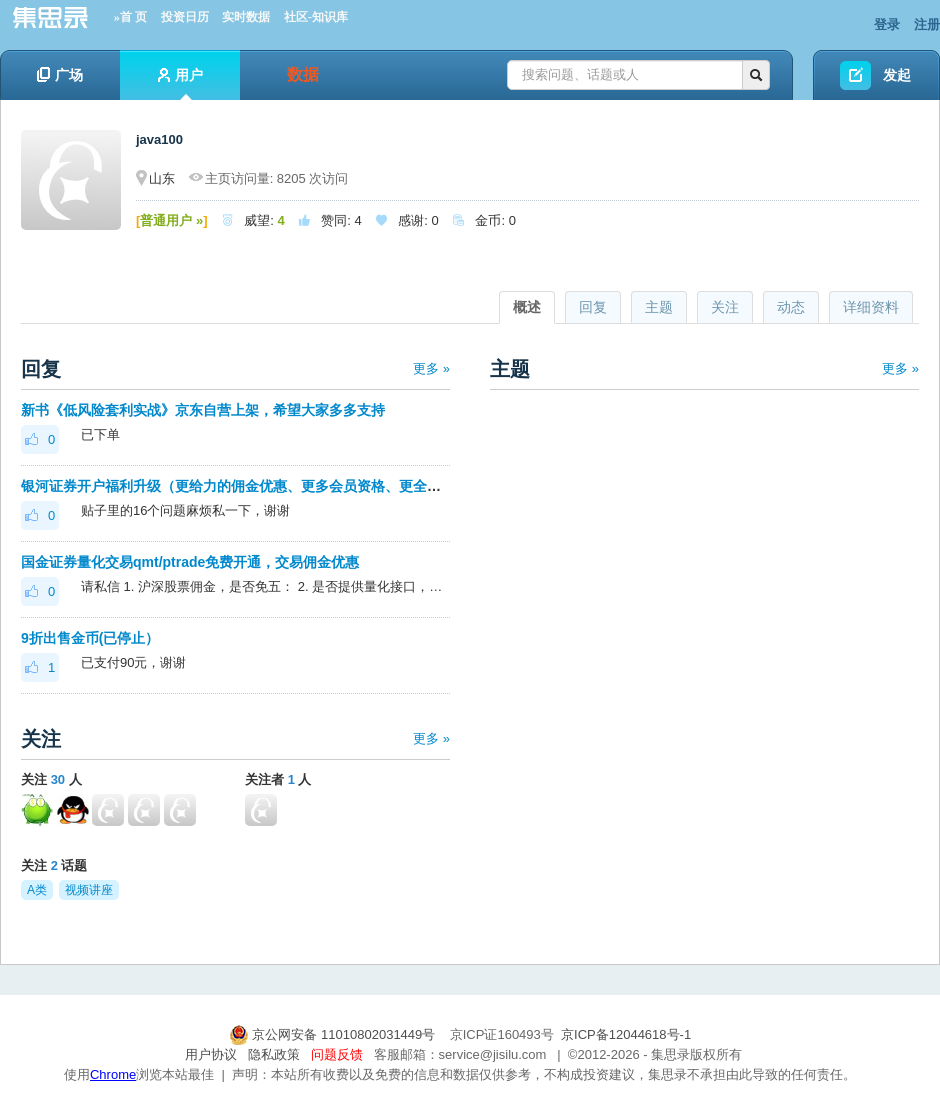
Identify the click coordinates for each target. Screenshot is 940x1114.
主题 (659, 307)
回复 (593, 307)
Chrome (113, 1074)
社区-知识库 (316, 17)
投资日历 (185, 17)
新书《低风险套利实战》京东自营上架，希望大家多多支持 (203, 410)
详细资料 (871, 307)
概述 (527, 307)
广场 (60, 75)
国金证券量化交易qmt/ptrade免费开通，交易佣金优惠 (190, 562)
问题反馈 (337, 1054)
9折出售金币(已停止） (90, 638)
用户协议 (211, 1054)
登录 (887, 24)
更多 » (431, 368)
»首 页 (130, 17)
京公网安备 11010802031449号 (334, 1034)
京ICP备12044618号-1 (626, 1034)
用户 (180, 83)
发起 (897, 75)
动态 (791, 307)
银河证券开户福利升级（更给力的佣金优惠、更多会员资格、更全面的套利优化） (273, 486)
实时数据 (246, 17)
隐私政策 (274, 1054)
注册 (927, 24)
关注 (725, 307)
